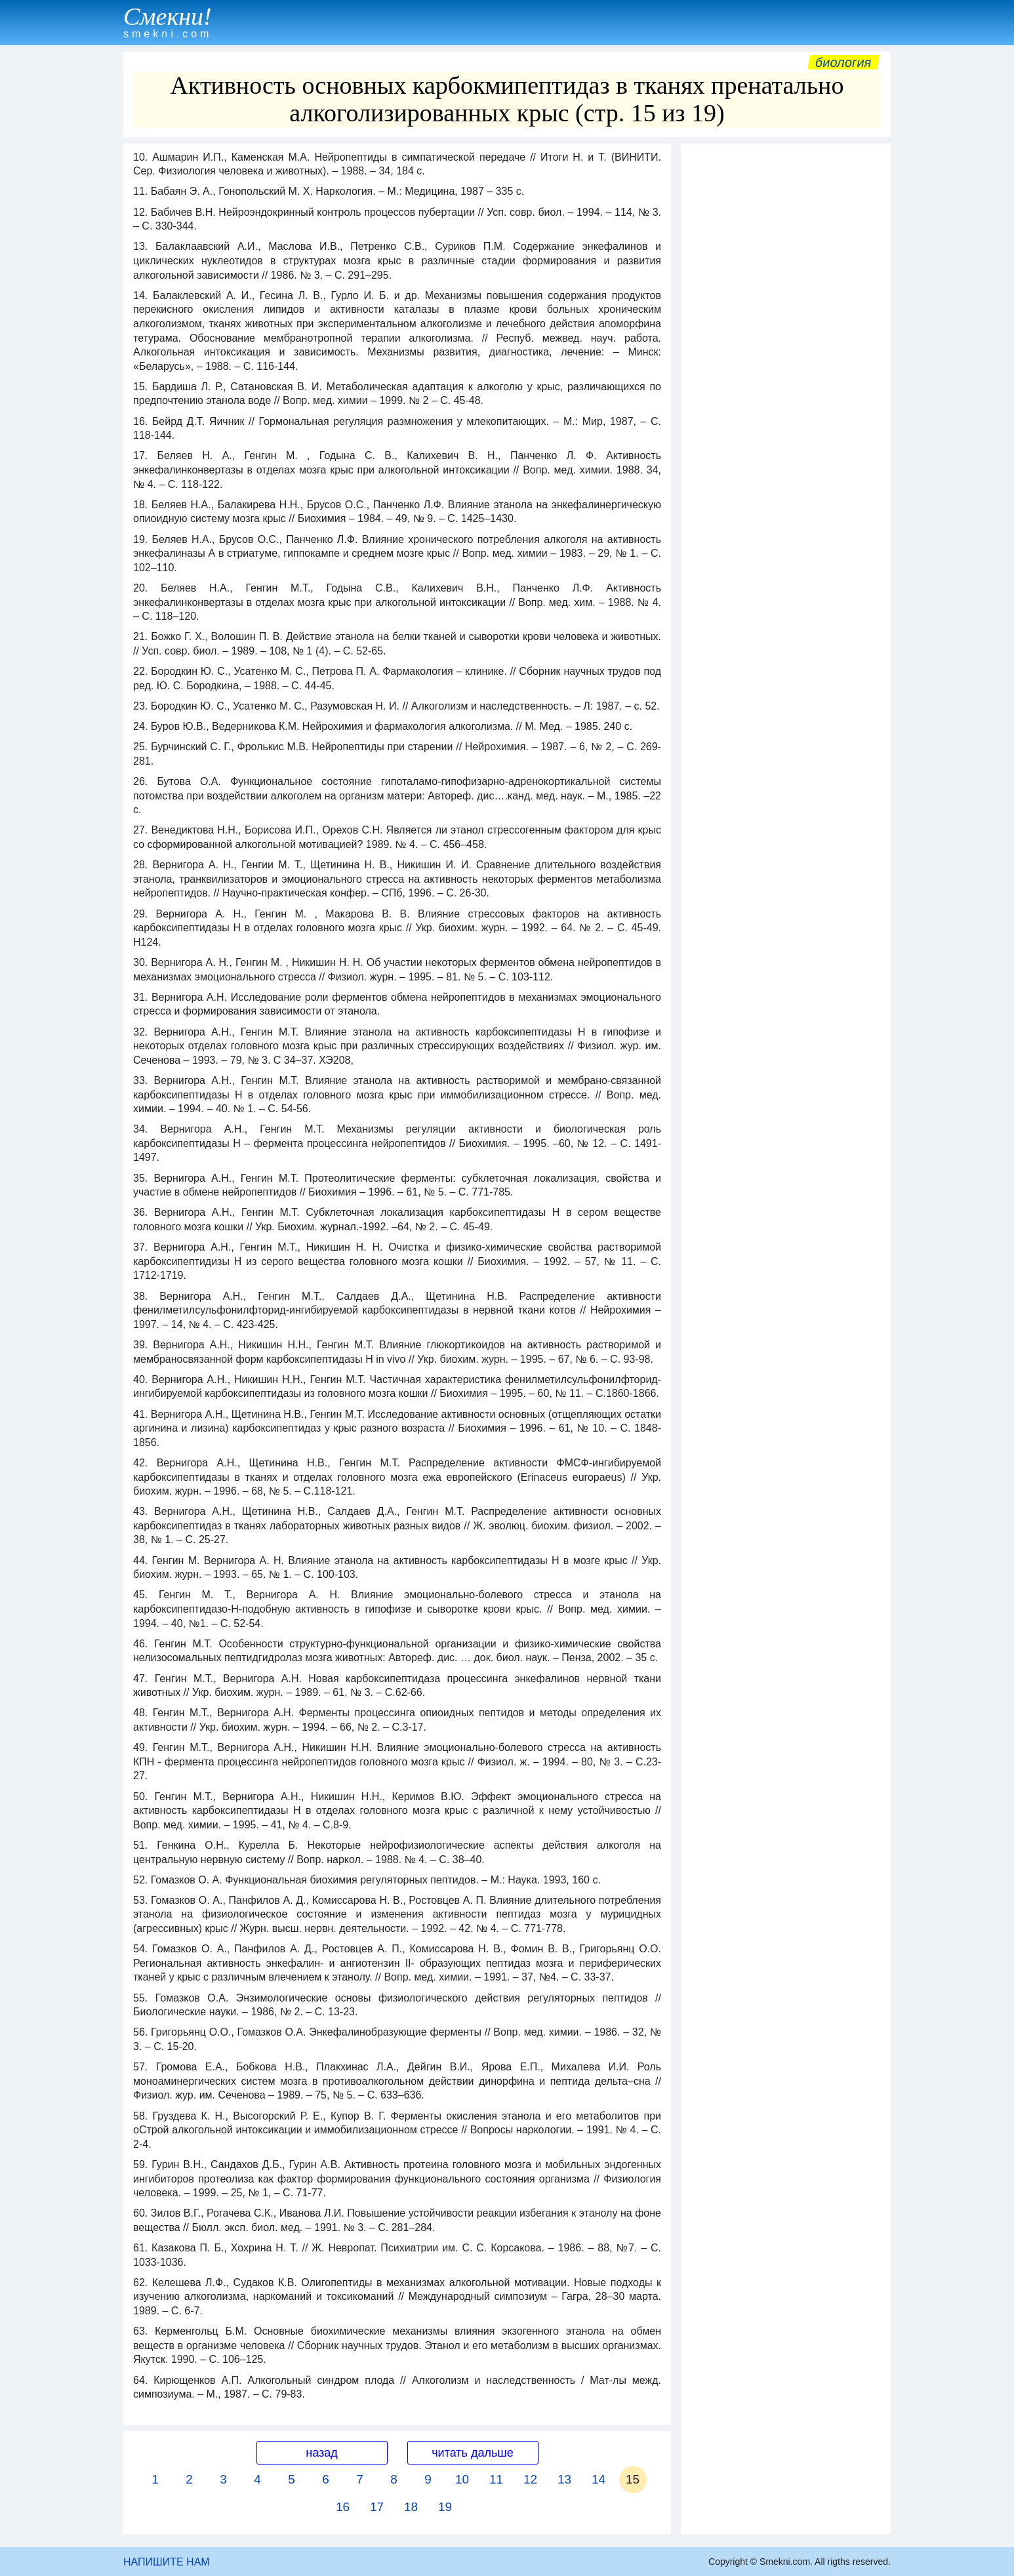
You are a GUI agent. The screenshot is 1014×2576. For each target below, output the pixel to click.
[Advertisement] (786, 347)
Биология (843, 62)
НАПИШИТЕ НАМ (166, 2561)
